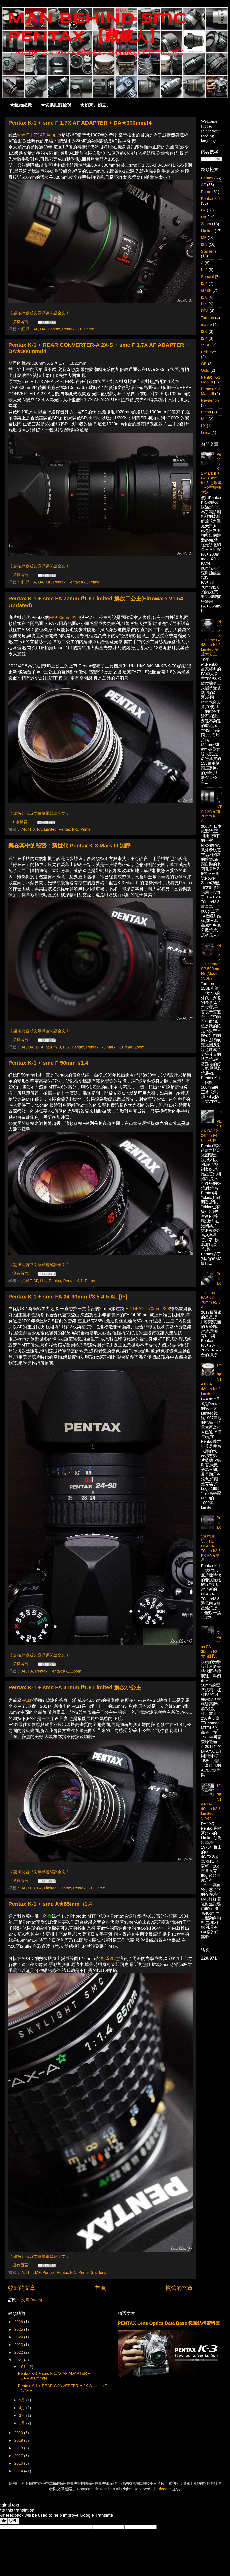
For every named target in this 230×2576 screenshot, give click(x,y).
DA (43, 329)
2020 (19, 2432)
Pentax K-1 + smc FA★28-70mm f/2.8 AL (211, 1290)
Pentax (54, 329)
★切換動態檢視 (56, 105)
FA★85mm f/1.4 (64, 617)
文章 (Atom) (31, 2300)
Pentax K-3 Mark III (103, 1047)
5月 (22, 2400)
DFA (39, 1047)
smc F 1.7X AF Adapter (39, 134)
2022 (19, 2352)
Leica (205, 432)
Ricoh (206, 412)
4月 (22, 2408)
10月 (23, 2366)
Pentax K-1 (72, 329)
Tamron (207, 317)
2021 (19, 2360)
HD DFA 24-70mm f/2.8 (147, 1308)
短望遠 (107, 1958)
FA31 (26, 1700)
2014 (19, 2471)
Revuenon (210, 400)
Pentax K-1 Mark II (210, 379)
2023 (19, 2344)
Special (207, 276)
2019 (19, 2440)
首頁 (100, 2288)
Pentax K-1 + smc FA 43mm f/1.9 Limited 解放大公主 (211, 637)
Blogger (164, 2489)
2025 (19, 2329)
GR (204, 363)
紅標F (26, 329)
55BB (206, 345)
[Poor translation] (13, 2521)
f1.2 (204, 269)
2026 (19, 2321)
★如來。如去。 (95, 105)
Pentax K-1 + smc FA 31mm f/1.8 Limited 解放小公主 (74, 1687)
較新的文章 (21, 2288)
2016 (19, 2463)
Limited (50, 829)
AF (35, 329)
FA (39, 829)
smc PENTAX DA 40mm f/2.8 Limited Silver (211, 1801)
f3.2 (66, 1047)
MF (48, 582)
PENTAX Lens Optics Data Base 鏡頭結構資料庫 (169, 2323)
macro (206, 324)
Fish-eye (208, 352)
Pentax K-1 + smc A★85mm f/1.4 (50, 1904)
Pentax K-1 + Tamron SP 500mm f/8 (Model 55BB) (211, 961)
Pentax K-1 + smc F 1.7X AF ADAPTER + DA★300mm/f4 (80, 123)
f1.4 (43, 1280)
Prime (89, 329)
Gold (205, 370)
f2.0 (204, 331)
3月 (22, 2415)
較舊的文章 (179, 2288)
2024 (19, 2337)
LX (203, 425)
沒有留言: (21, 321)
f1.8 (31, 829)
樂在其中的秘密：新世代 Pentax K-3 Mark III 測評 (69, 846)
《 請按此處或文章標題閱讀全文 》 (39, 313)
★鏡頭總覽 (21, 105)
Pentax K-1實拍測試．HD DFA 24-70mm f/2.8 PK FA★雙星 (211, 1539)
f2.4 (49, 1047)
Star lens (98, 2272)
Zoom (139, 1047)
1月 (22, 2423)
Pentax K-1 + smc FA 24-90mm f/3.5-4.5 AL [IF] (67, 1297)
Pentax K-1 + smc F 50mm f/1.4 (48, 1063)
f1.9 (204, 304)
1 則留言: (21, 822)
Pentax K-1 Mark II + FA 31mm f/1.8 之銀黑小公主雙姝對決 (211, 473)
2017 (19, 2455)
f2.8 (57, 1047)
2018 (19, 2448)
